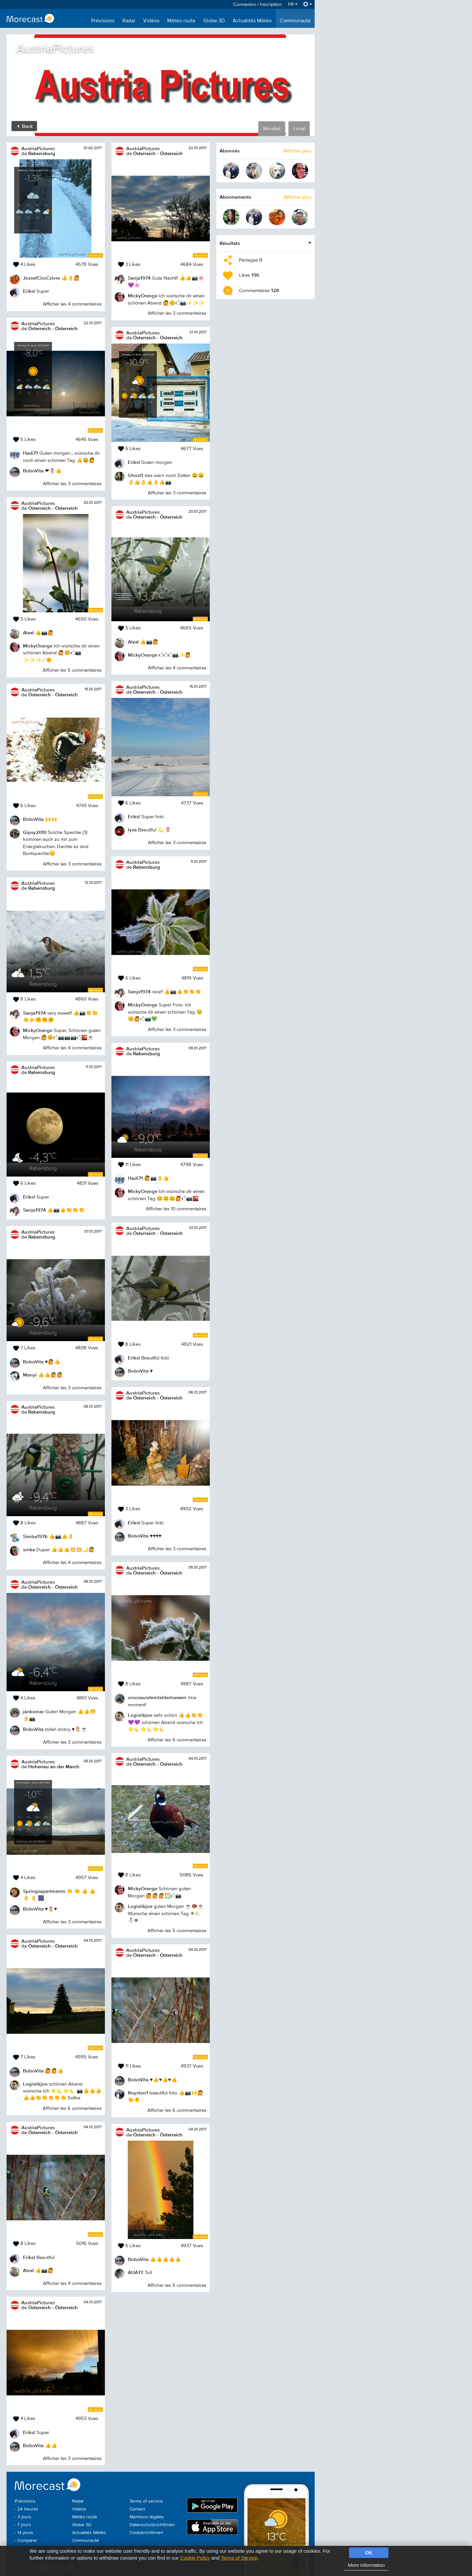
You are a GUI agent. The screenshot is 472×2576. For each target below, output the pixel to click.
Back (25, 126)
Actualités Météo (252, 21)
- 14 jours (24, 2532)
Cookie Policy (195, 2558)
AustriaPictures (38, 148)
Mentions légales (146, 2517)
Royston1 (138, 2092)
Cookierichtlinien (146, 2532)
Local (299, 128)
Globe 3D (214, 21)
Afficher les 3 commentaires (72, 483)
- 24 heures (26, 2509)
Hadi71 (30, 453)
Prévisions (102, 21)
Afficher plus (297, 150)
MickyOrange (37, 645)
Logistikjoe (35, 2084)
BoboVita (33, 470)
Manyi (30, 1374)
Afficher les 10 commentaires (176, 1208)
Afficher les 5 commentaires (72, 670)
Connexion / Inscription (257, 4)
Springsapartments (44, 1891)
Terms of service (146, 2501)
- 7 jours (23, 2525)
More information (366, 2565)
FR (293, 4)
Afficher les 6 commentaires (72, 2108)
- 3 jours (23, 2517)
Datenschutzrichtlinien (152, 2525)
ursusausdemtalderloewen (157, 1697)
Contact (137, 2509)
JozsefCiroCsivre (41, 278)
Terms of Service (239, 2558)
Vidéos (151, 21)
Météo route (181, 21)
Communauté (295, 21)
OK (369, 2552)
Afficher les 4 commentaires (72, 304)
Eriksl (29, 291)
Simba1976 (35, 1536)
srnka (29, 1549)
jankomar (33, 1711)
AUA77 (135, 2272)
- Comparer (26, 2540)
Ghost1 (135, 475)
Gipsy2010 (35, 832)
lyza (132, 829)
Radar (128, 21)
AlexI (28, 632)
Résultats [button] (230, 243)
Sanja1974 (34, 1013)
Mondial (271, 128)
